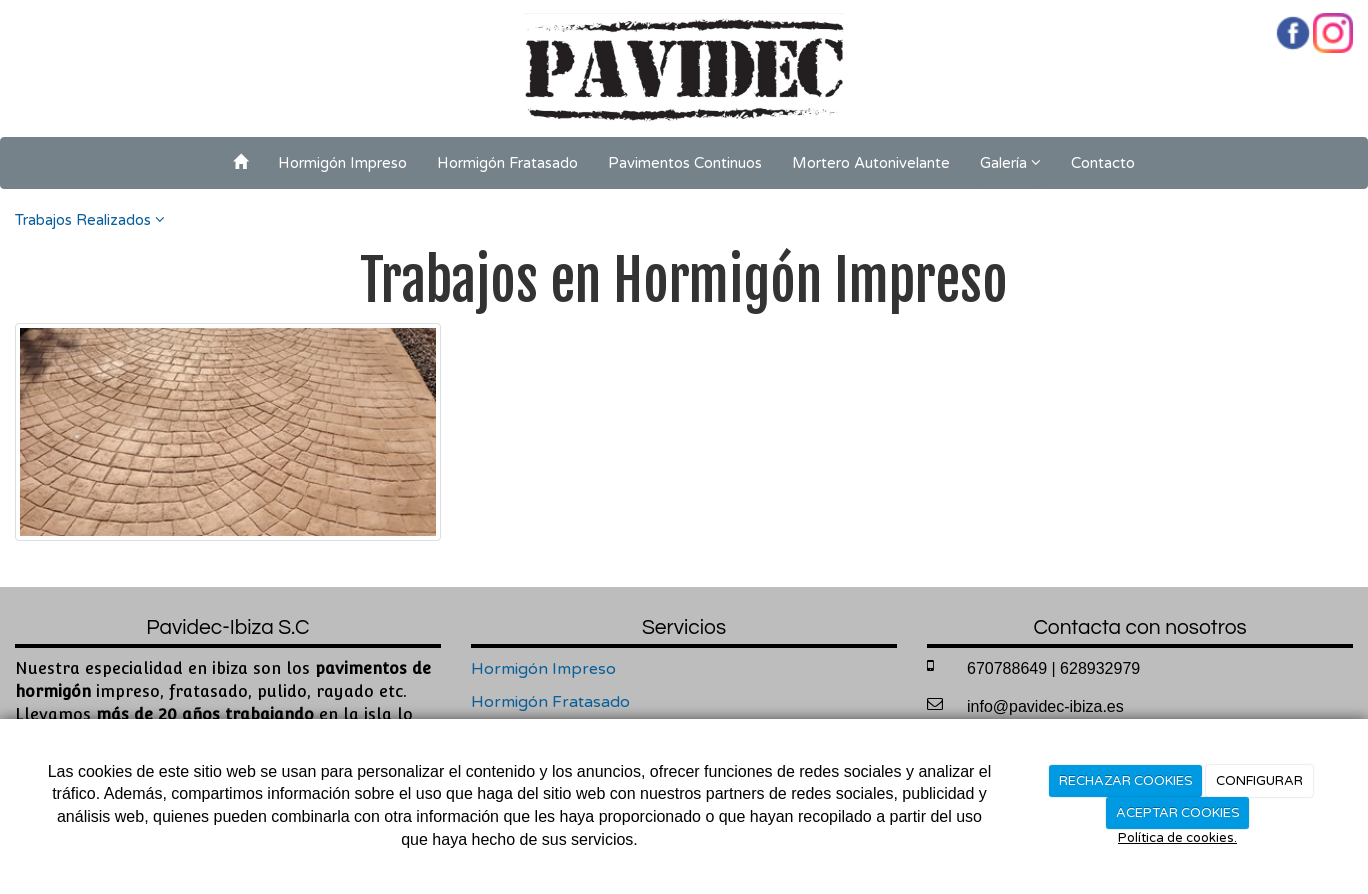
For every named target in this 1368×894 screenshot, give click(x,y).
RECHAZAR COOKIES (1126, 781)
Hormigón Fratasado (507, 163)
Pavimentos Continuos (685, 163)
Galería (1010, 163)
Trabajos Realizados (90, 220)
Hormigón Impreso (342, 163)
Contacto (1103, 163)
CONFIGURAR (1259, 781)
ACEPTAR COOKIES (1178, 813)
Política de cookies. (1177, 838)
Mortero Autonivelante (871, 163)
